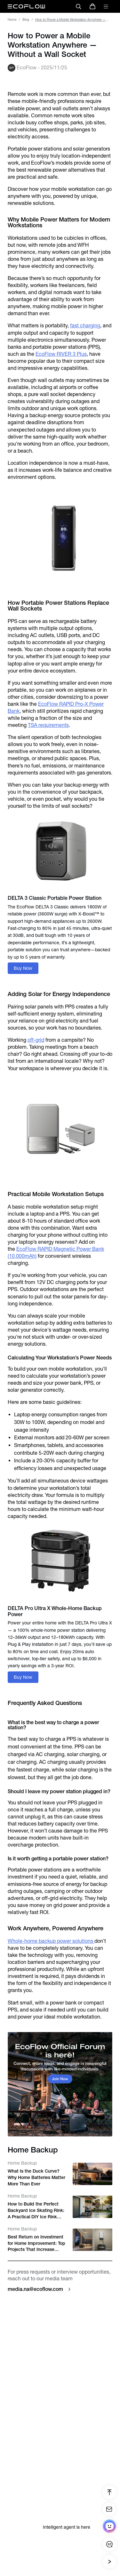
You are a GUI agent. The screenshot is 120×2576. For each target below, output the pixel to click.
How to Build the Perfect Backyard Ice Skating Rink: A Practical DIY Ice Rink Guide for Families (36, 2210)
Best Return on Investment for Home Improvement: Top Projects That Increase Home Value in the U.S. (36, 2243)
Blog (25, 19)
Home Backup (22, 2163)
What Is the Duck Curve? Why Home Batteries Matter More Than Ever (36, 2177)
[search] (78, 6)
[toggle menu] (106, 6)
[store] (92, 6)
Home (12, 19)
